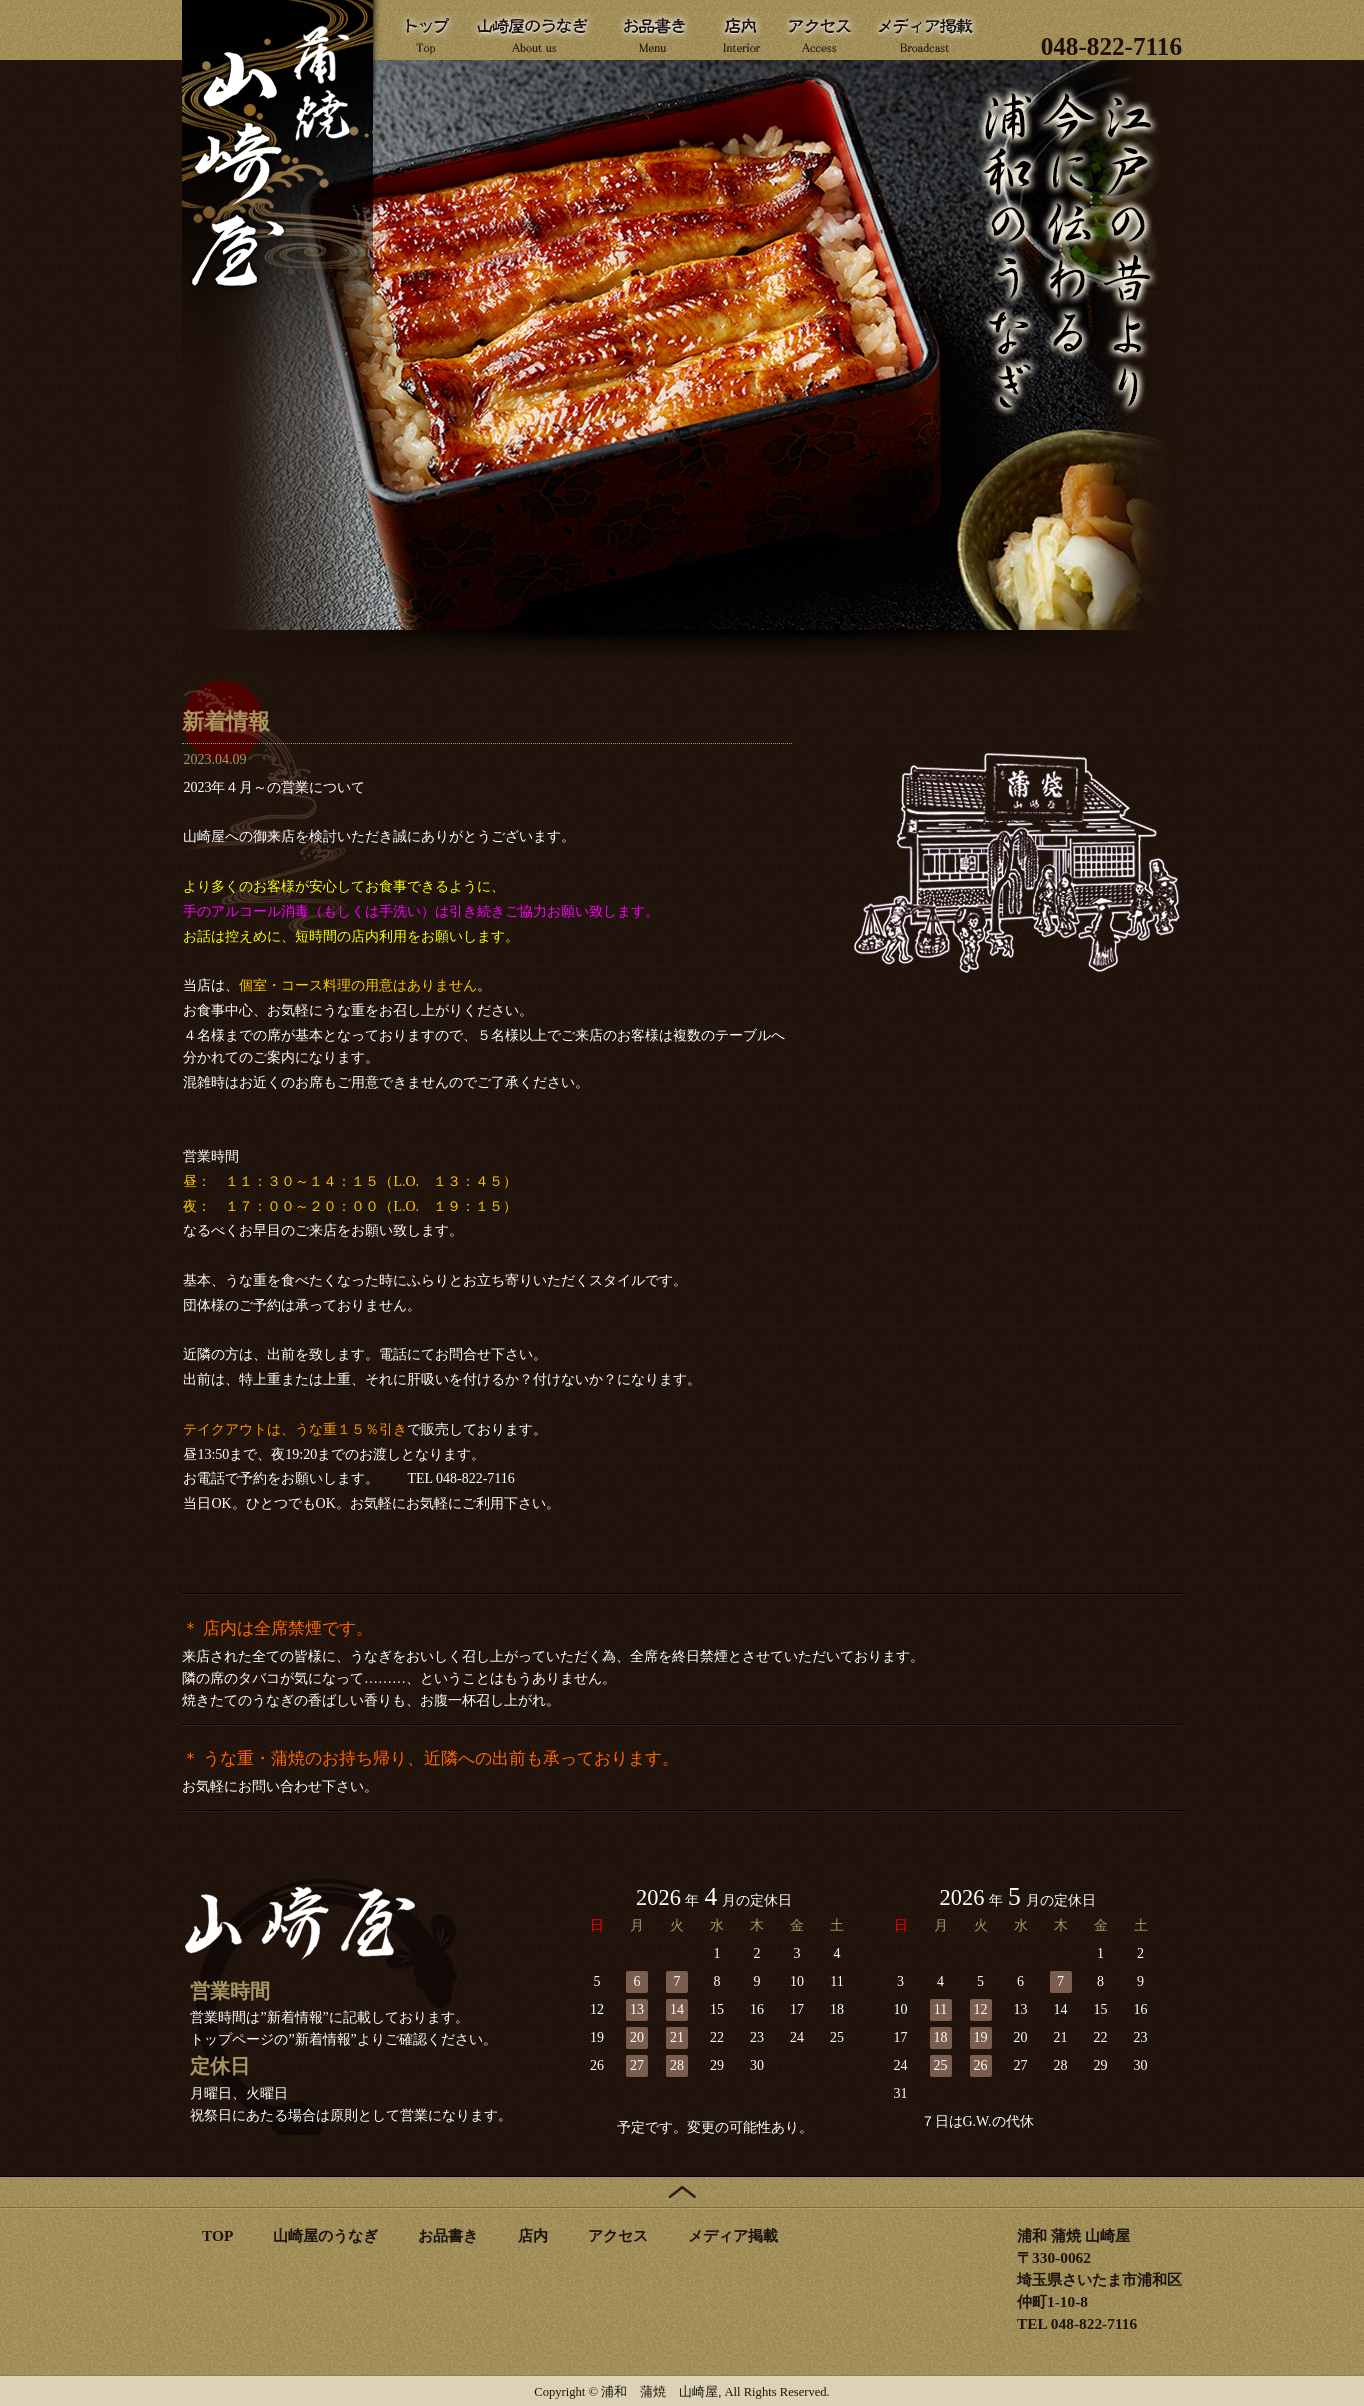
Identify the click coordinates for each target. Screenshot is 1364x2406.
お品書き (448, 2235)
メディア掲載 (733, 2235)
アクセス (618, 2235)
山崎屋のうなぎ (325, 2235)
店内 (533, 2235)
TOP (217, 2235)
